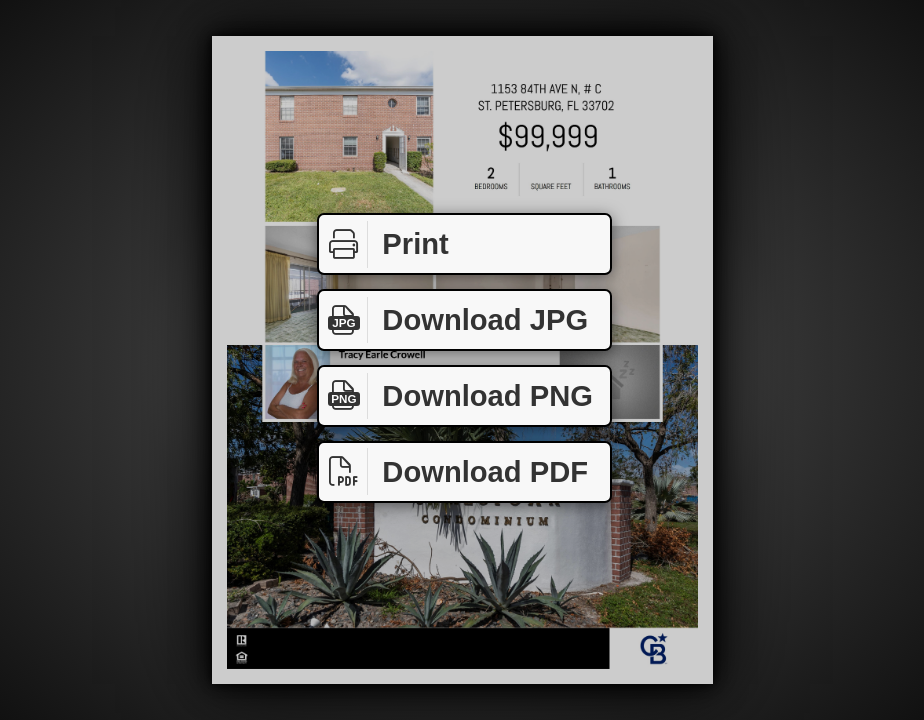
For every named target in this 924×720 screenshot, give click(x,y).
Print (384, 244)
